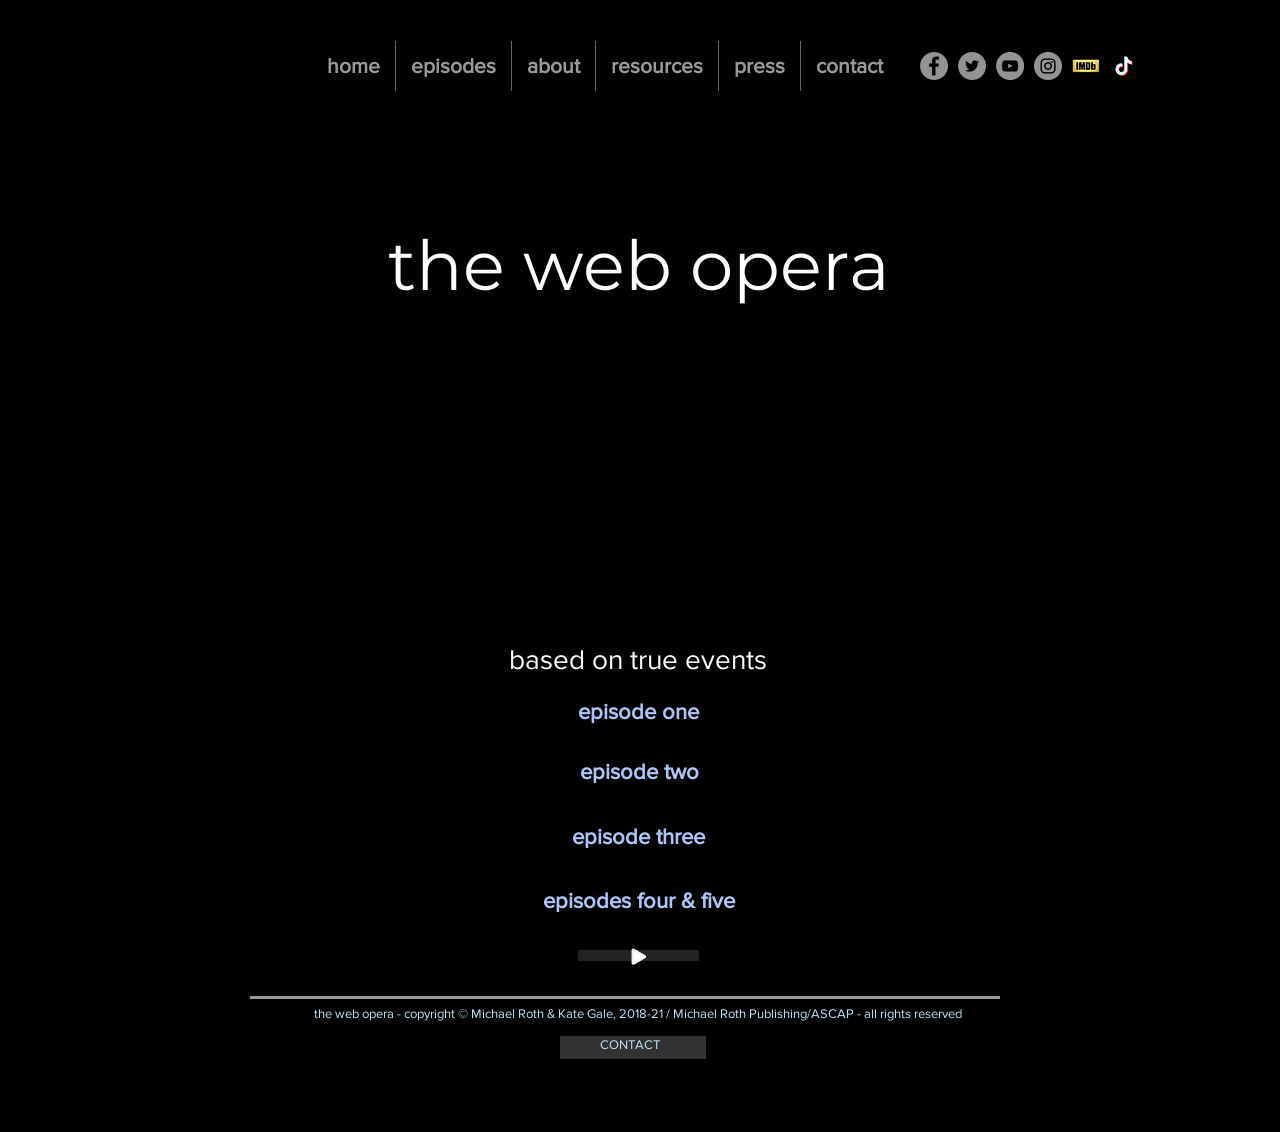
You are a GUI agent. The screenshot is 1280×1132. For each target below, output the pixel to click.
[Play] (638, 955)
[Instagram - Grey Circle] (1048, 66)
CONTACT (630, 1044)
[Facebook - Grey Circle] (934, 66)
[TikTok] (1124, 66)
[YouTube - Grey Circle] (1010, 66)
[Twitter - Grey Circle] (972, 66)
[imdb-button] (1086, 66)
